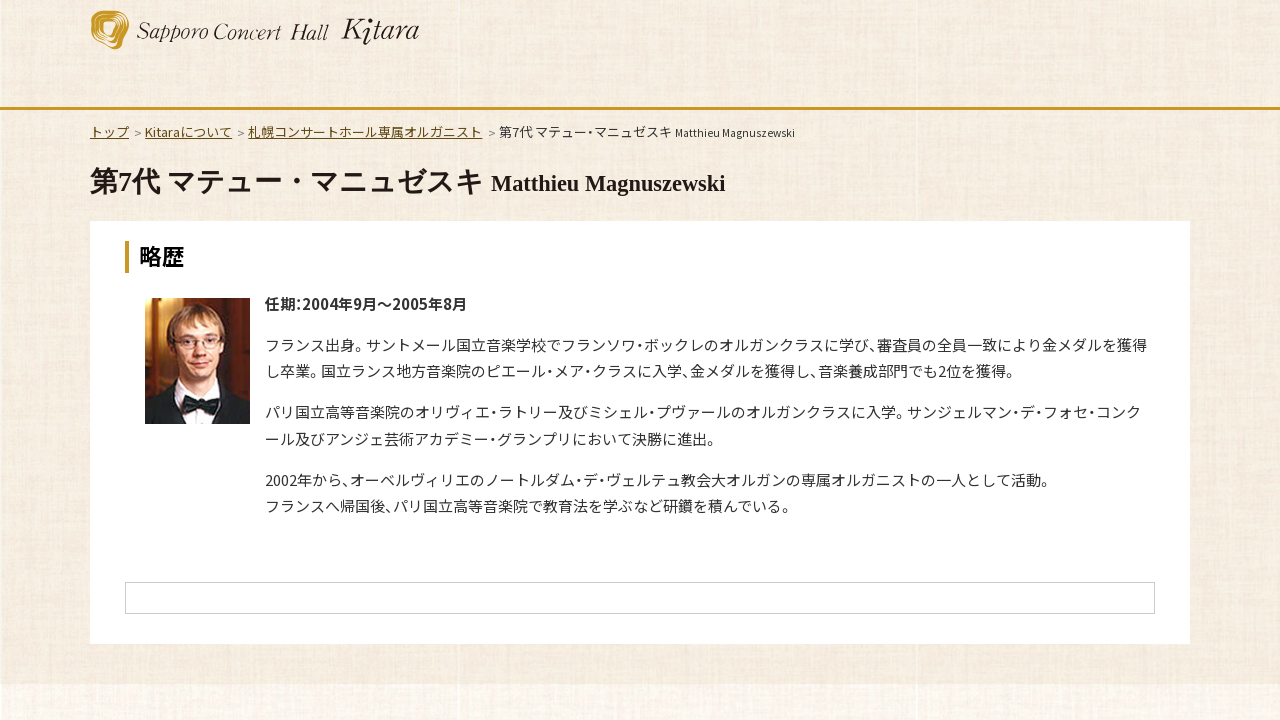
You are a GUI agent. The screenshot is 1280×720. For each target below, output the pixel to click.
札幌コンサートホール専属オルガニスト (365, 131)
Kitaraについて (188, 131)
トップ (109, 131)
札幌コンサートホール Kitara (255, 30)
